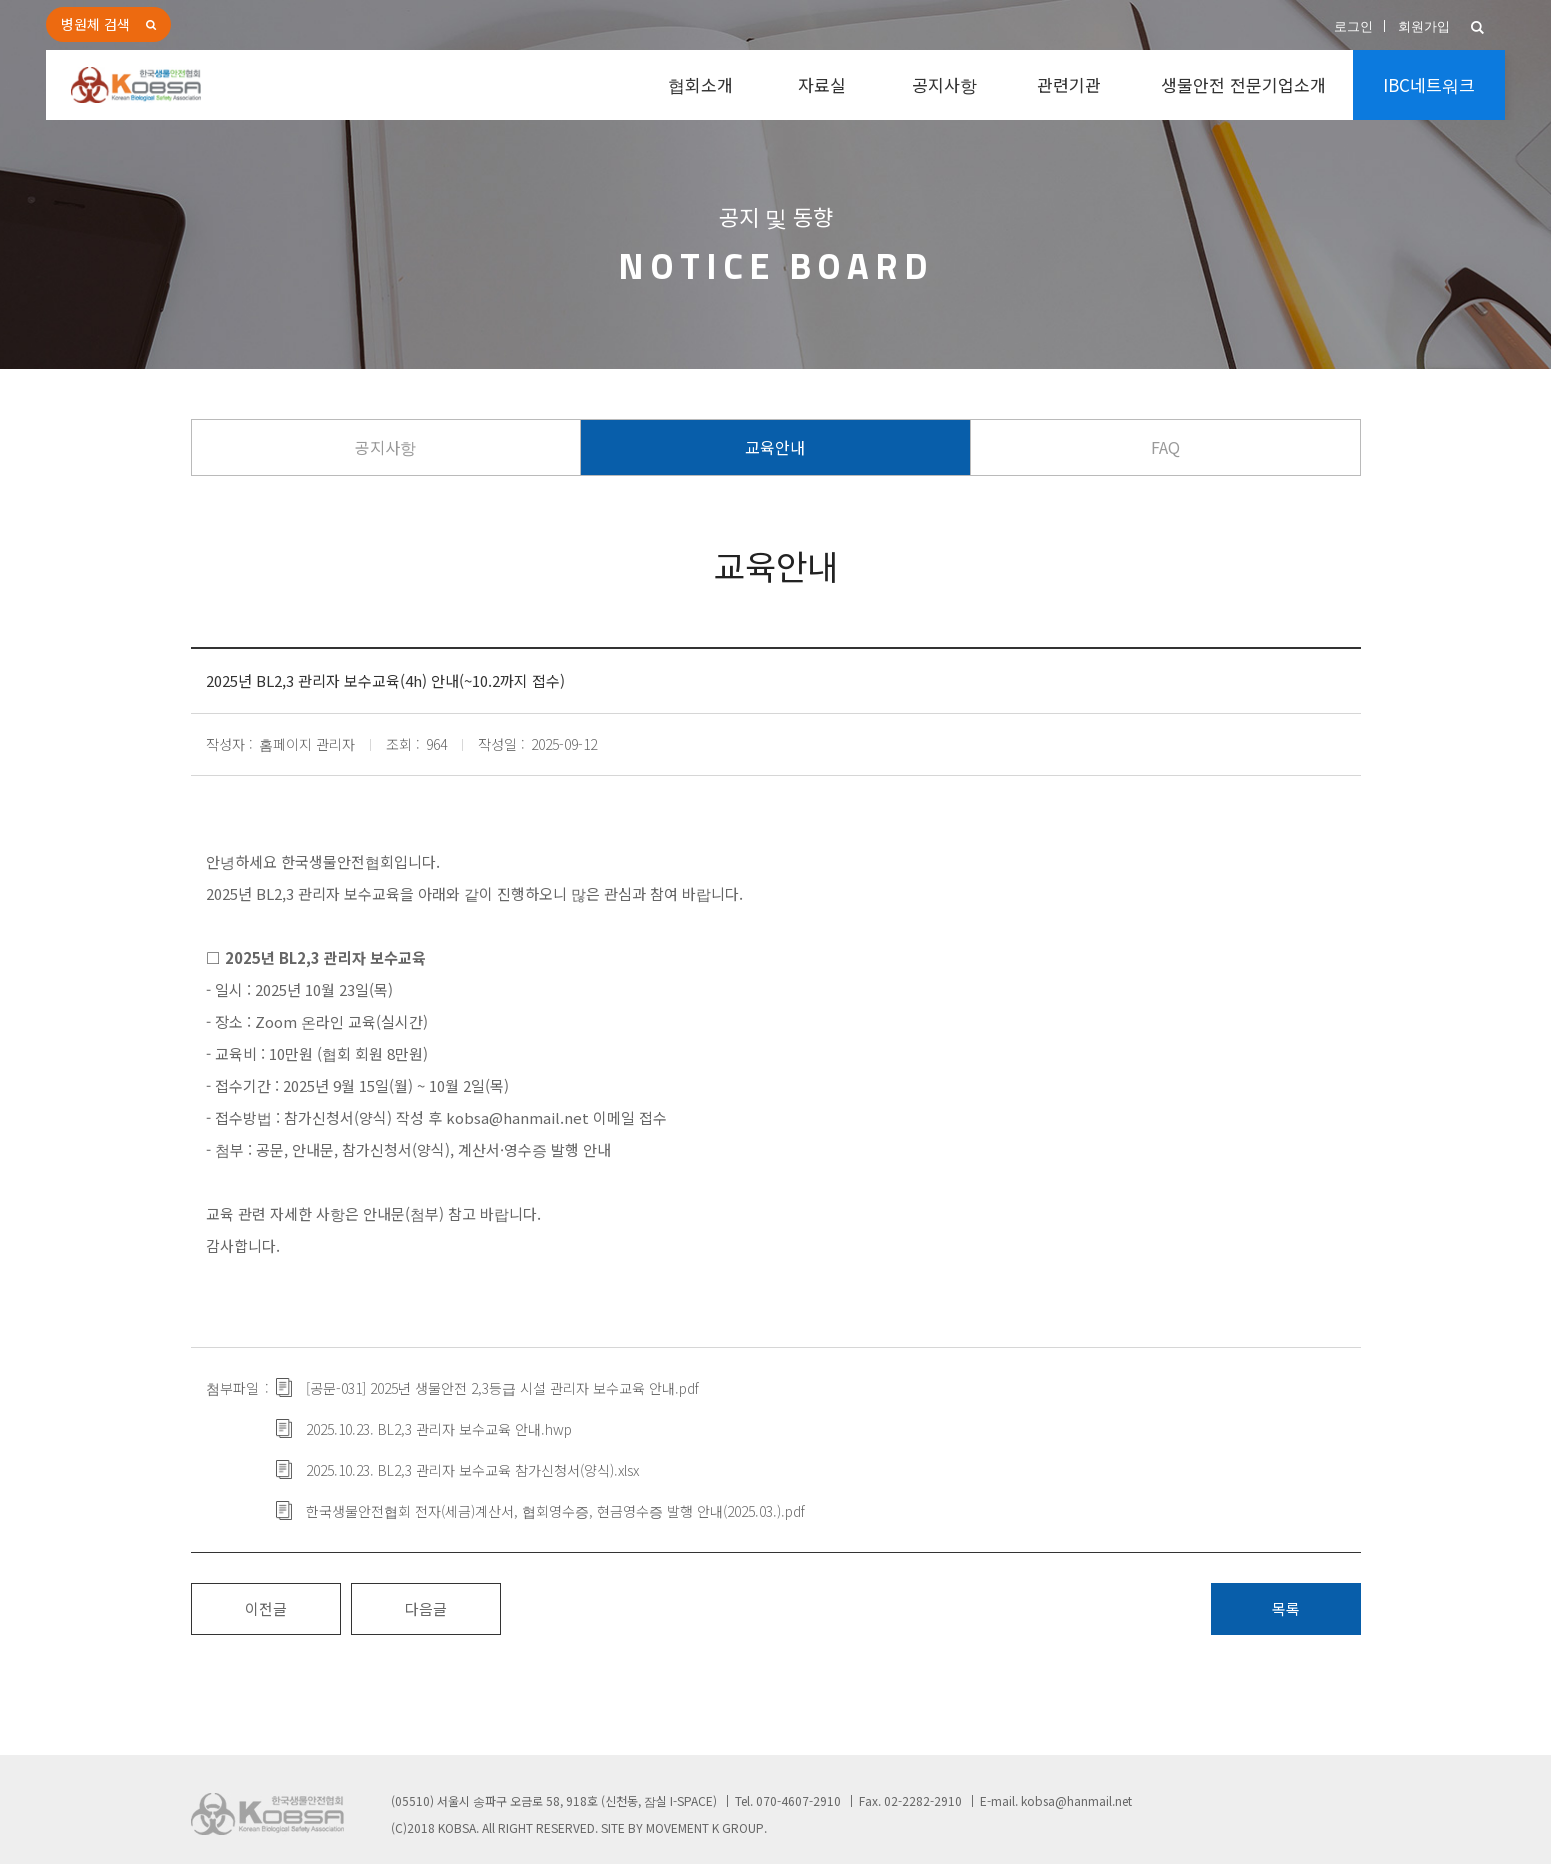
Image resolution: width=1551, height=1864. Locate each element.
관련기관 (1069, 84)
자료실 (822, 84)
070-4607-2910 (798, 1800)
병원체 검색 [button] (95, 24)
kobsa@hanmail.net (1076, 1800)
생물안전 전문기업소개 (1243, 84)
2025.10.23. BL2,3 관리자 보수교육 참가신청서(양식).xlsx (472, 1470)
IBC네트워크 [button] (1429, 84)
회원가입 (1424, 26)
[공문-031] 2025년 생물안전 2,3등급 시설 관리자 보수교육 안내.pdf (502, 1388)
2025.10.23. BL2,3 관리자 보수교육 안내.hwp (439, 1429)
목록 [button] (1286, 1608)
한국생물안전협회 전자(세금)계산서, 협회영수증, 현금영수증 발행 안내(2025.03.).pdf (555, 1511)
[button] (1477, 27)
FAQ (1165, 447)
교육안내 (775, 447)
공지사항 (944, 84)
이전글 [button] (266, 1608)
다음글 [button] (426, 1608)
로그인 (1353, 26)
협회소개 (700, 84)
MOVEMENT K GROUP (705, 1827)
